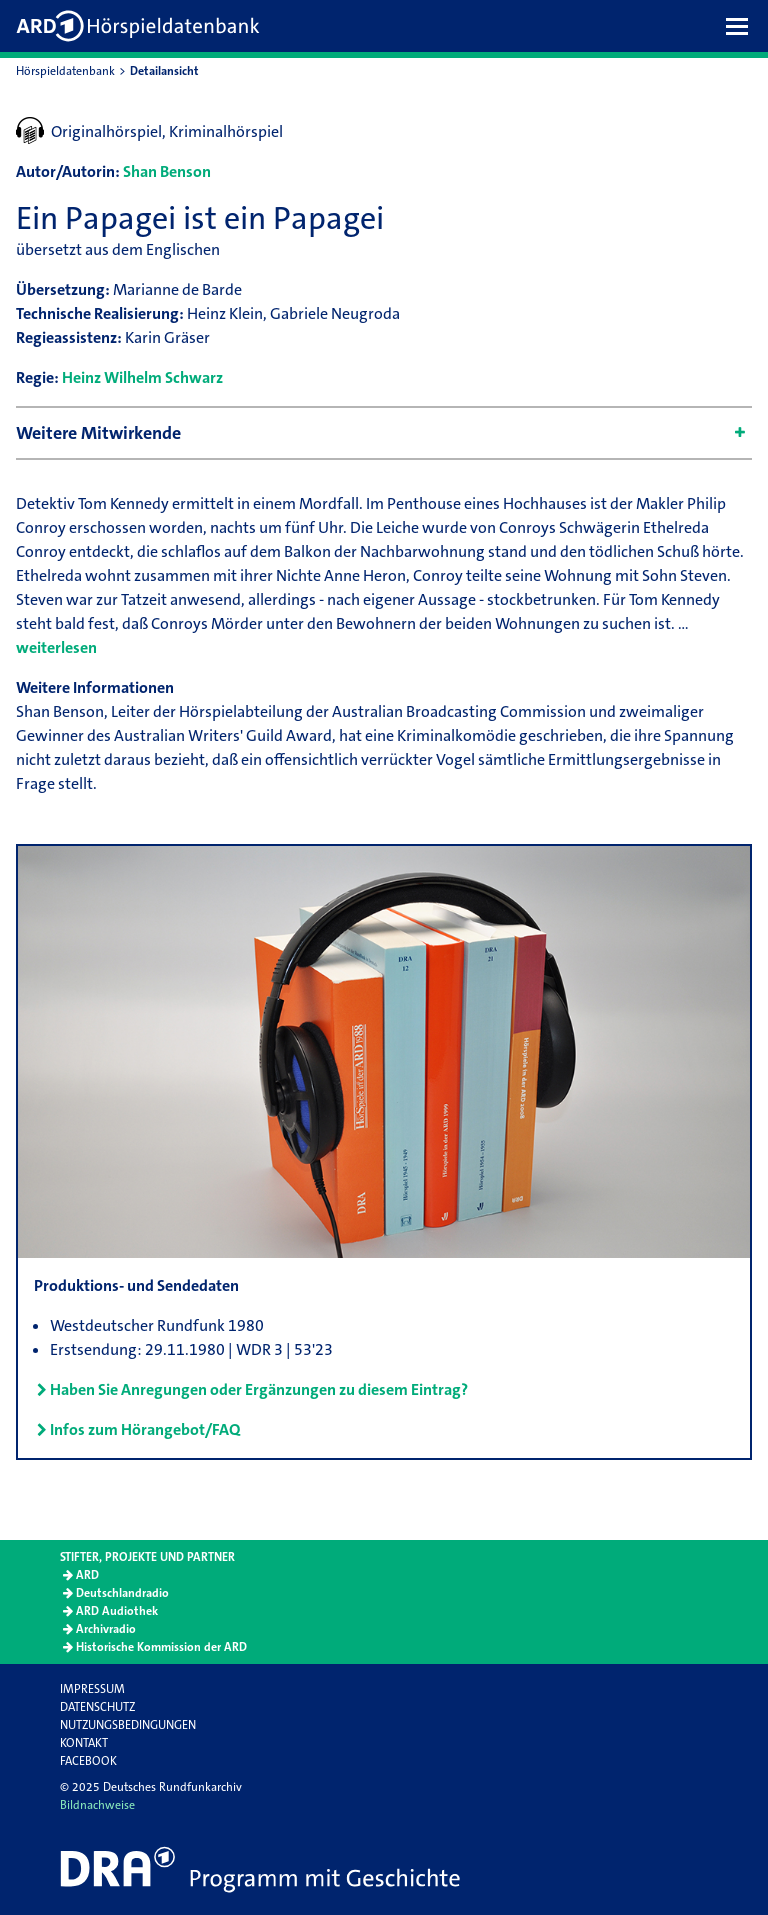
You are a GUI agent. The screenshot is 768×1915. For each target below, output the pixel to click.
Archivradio (106, 1629)
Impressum (92, 1689)
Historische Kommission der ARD (161, 1647)
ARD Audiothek (117, 1611)
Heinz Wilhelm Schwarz (142, 377)
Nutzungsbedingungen (128, 1725)
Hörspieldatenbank (65, 71)
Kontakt (84, 1743)
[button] (742, 26)
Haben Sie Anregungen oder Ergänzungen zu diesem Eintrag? (259, 1389)
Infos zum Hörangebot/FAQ (145, 1429)
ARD (87, 1575)
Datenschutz (97, 1707)
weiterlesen (56, 647)
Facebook (88, 1761)
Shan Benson (167, 171)
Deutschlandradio (122, 1593)
